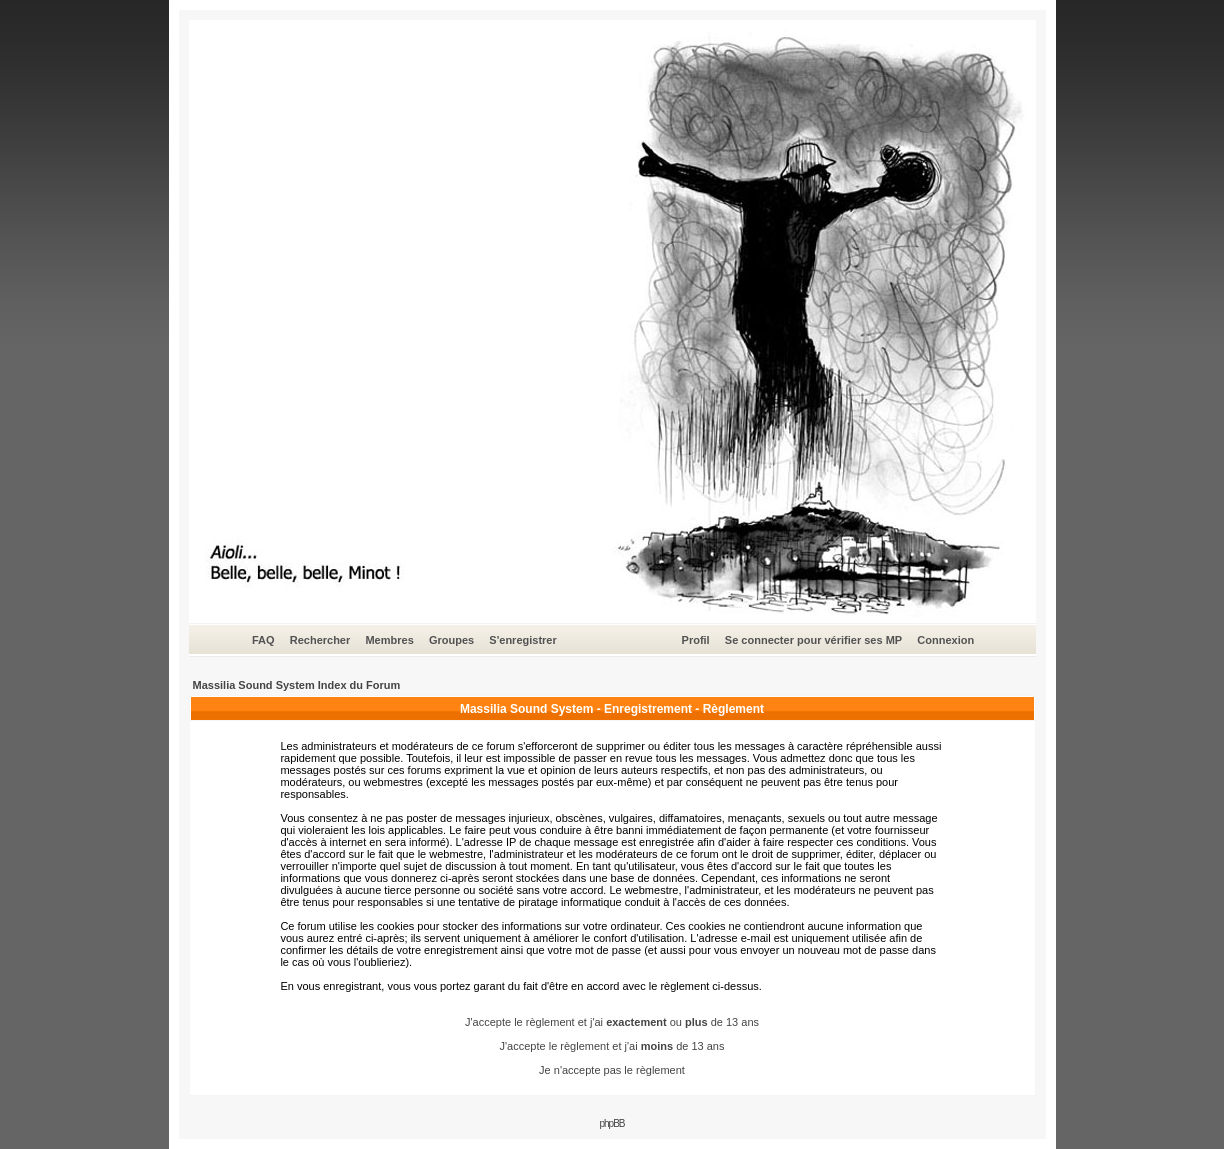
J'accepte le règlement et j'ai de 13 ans (612, 1046)
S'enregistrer (522, 640)
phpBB (611, 1123)
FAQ (263, 640)
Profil (696, 640)
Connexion (945, 640)
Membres (389, 640)
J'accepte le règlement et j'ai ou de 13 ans (612, 1022)
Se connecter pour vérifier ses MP (813, 640)
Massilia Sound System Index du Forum (297, 685)
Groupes (451, 640)
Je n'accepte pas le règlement (612, 1070)
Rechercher (320, 640)
